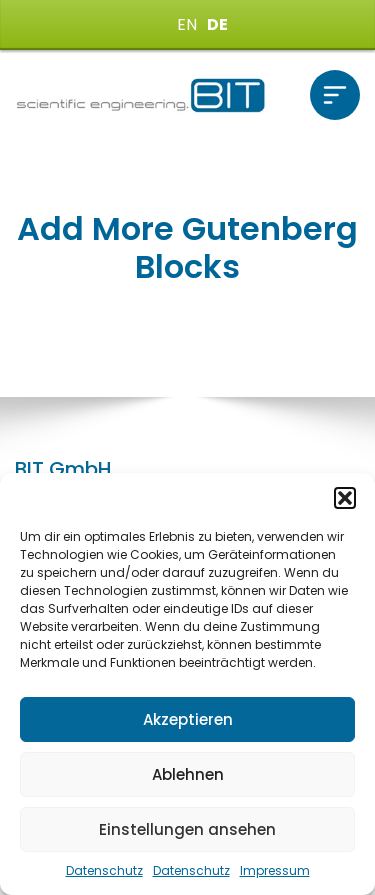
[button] (345, 498)
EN (187, 24)
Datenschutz (104, 870)
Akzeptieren (188, 719)
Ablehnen (188, 774)
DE (217, 24)
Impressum (275, 870)
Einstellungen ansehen (187, 829)
